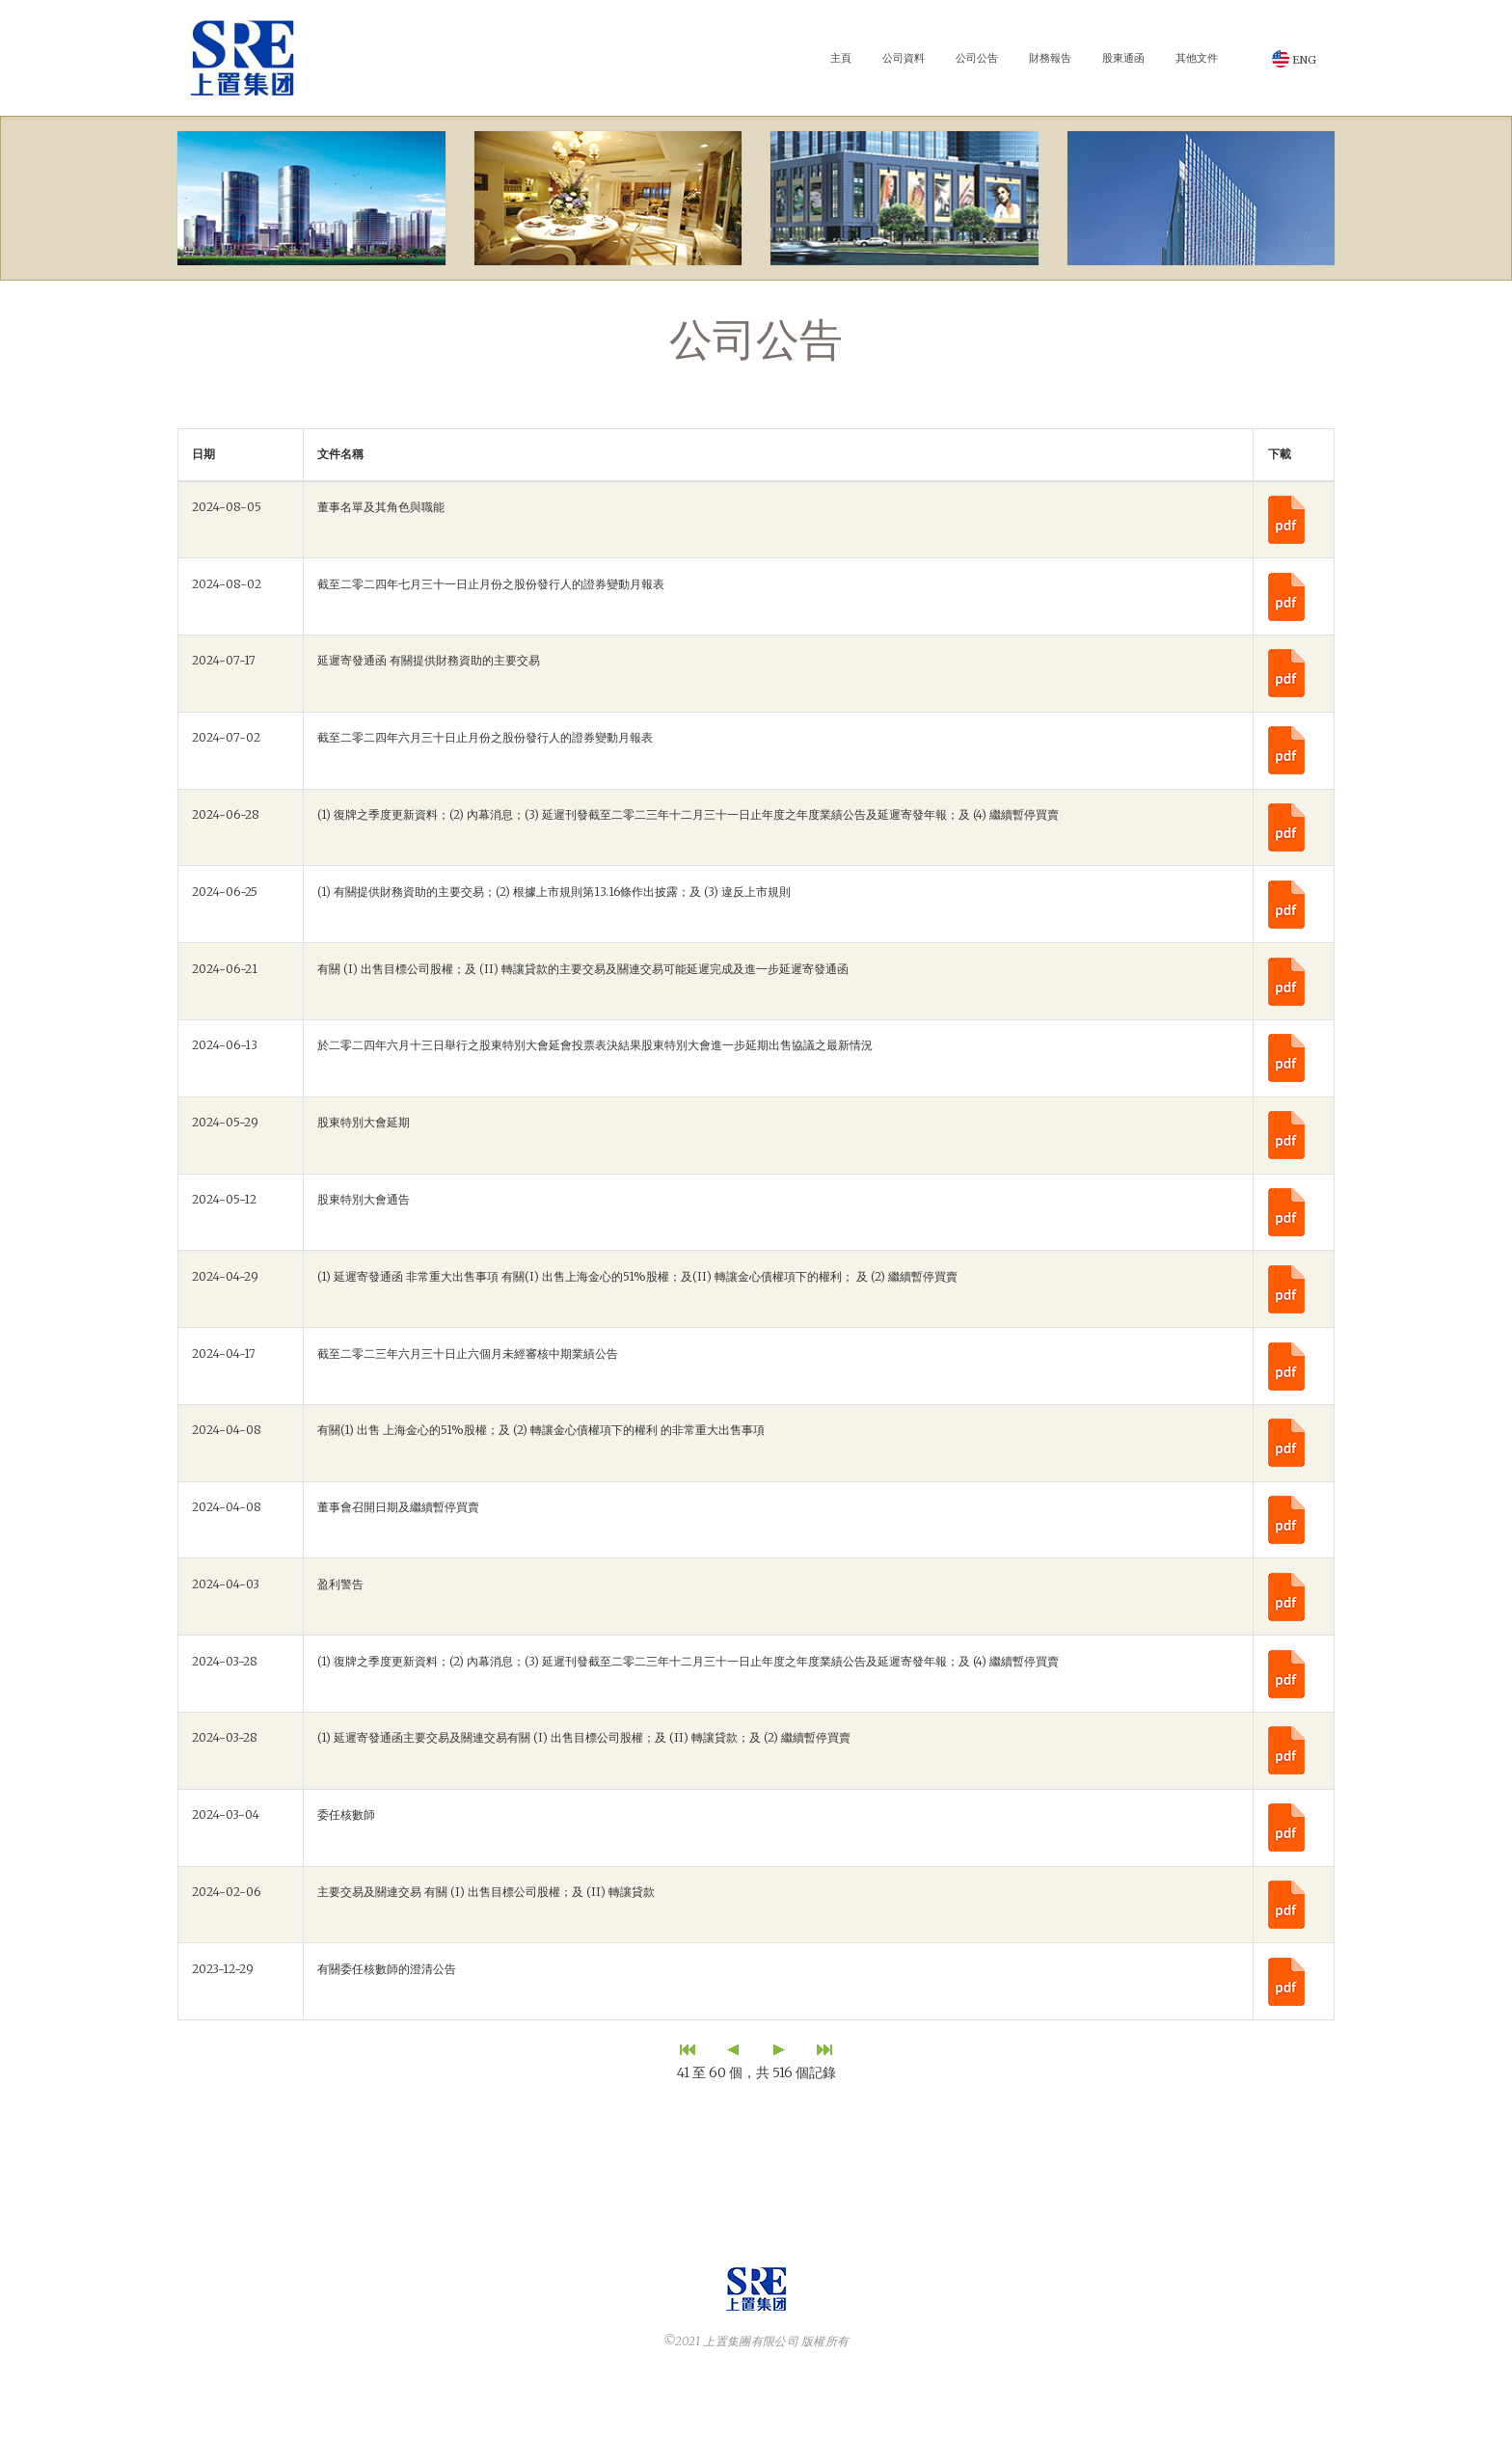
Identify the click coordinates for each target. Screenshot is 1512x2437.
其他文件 (1196, 58)
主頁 (840, 58)
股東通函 (1123, 58)
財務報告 (1050, 58)
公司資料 (903, 58)
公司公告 (977, 58)
